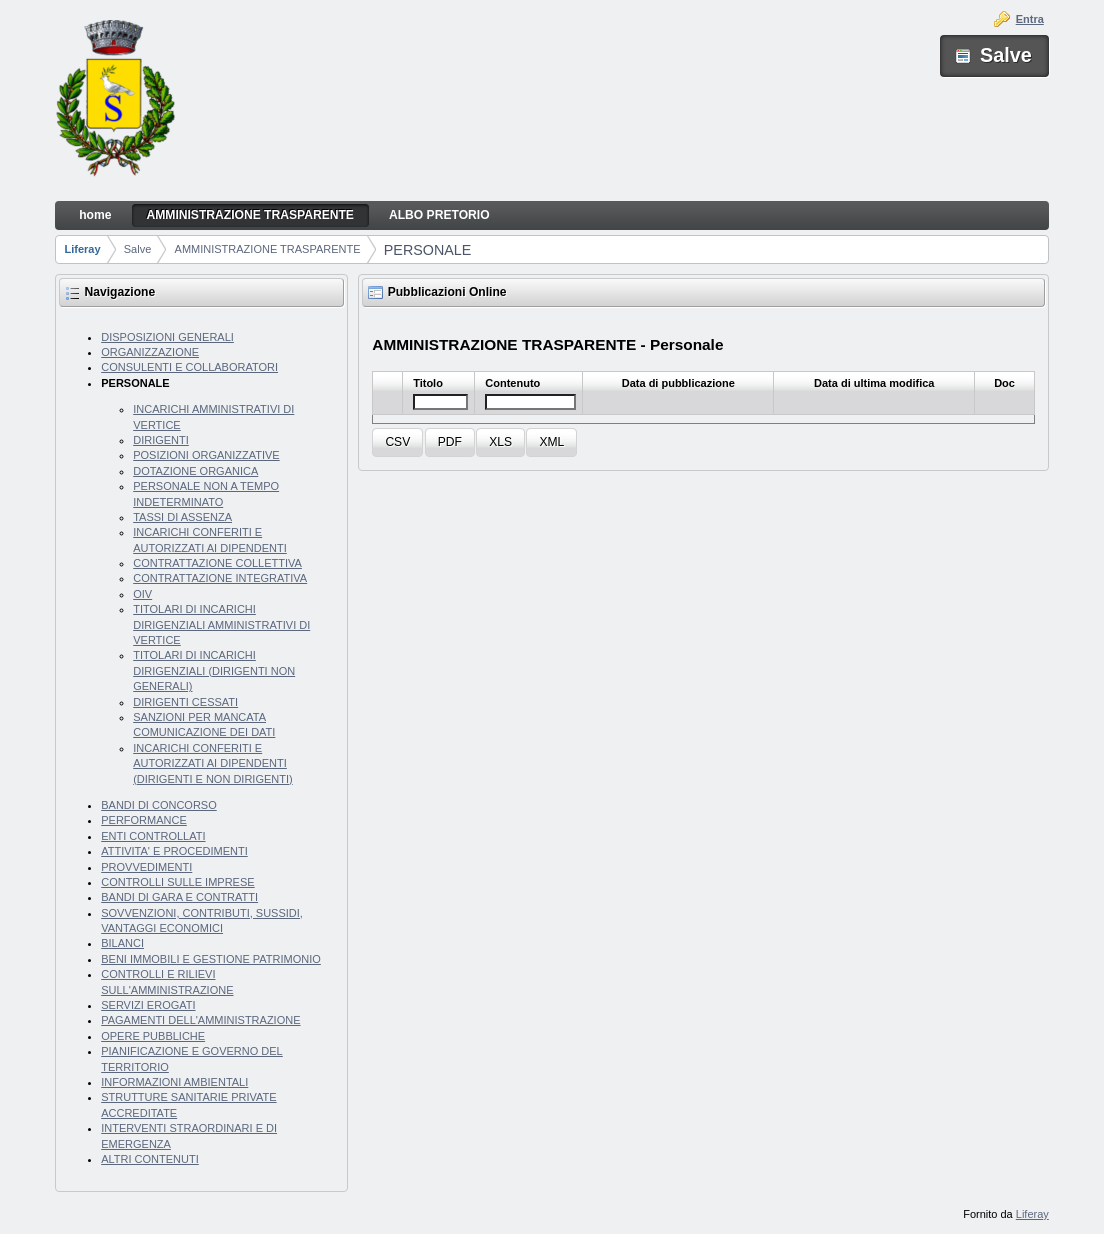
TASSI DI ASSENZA (182, 517)
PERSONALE (427, 250)
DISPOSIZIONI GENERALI (167, 337)
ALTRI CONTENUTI (150, 1159)
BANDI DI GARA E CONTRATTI (179, 897)
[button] (397, 442)
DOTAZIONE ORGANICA (195, 471)
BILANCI (122, 943)
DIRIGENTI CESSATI (185, 702)
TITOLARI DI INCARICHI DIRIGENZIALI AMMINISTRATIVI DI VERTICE (221, 624)
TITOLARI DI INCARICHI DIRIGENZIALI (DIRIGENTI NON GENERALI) (214, 670)
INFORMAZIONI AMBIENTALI (174, 1082)
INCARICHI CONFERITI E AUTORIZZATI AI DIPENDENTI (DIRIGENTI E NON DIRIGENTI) (213, 763)
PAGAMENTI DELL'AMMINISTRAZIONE (200, 1020)
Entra (1030, 19)
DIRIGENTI (161, 440)
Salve (138, 249)
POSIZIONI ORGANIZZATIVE (206, 455)
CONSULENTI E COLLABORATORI (189, 367)
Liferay (82, 249)
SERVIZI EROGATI (148, 1005)
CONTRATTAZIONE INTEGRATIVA (220, 578)
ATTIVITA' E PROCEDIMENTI (174, 851)
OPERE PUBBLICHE (153, 1036)
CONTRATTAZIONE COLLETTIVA (217, 563)
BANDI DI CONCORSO (159, 805)
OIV (142, 594)
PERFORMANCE (144, 820)
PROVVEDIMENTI (146, 867)
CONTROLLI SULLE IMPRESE (177, 882)
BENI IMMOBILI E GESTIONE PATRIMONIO (211, 959)
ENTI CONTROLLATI (153, 836)
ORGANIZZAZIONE (150, 352)
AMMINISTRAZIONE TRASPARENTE (268, 249)
